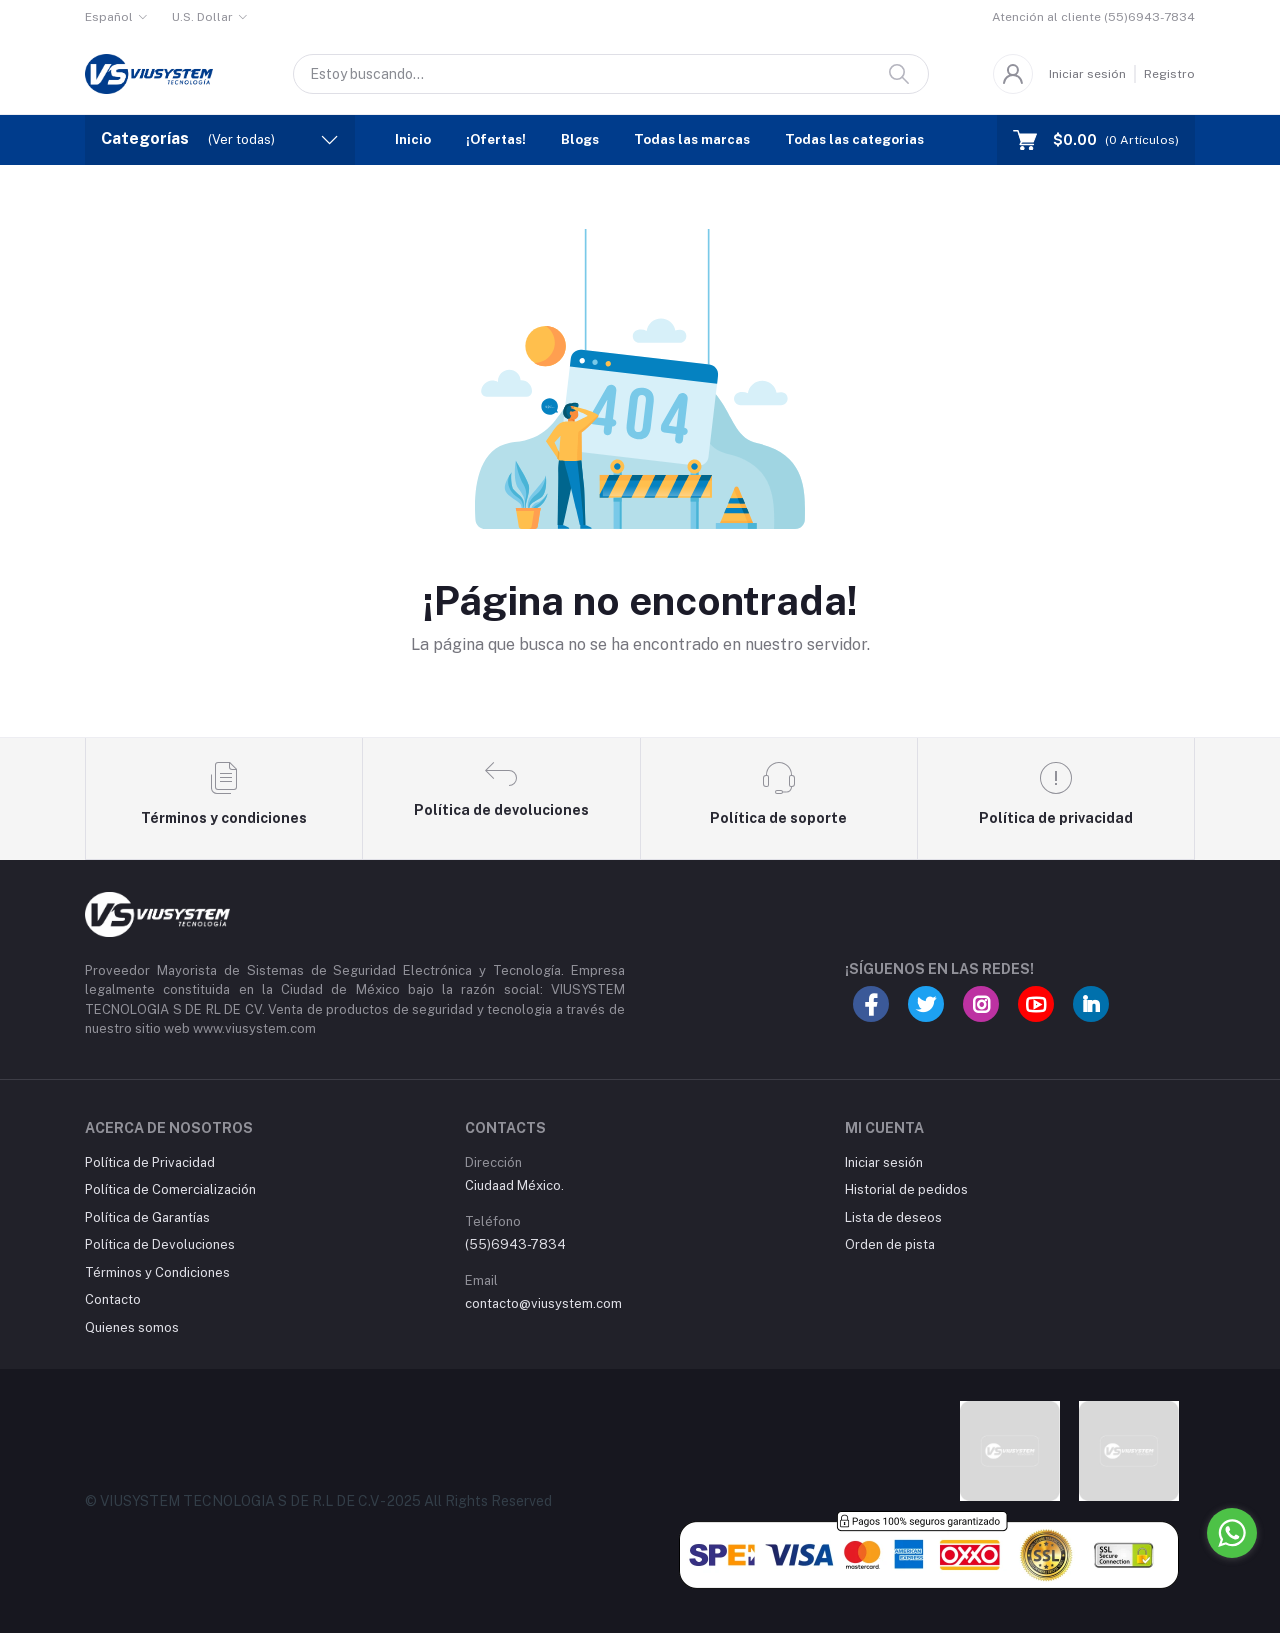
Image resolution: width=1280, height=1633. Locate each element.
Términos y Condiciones (157, 1272)
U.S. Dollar (202, 17)
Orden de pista (890, 1244)
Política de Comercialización (170, 1189)
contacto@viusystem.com (543, 1303)
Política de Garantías (147, 1217)
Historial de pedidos (906, 1189)
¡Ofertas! (496, 139)
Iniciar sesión (1087, 74)
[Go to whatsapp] (1232, 1533)
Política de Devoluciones (160, 1244)
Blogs (580, 139)
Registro (1169, 74)
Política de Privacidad (150, 1162)
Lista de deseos (893, 1217)
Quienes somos (132, 1327)
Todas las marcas (692, 139)
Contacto (113, 1299)
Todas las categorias (854, 139)
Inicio (413, 139)
